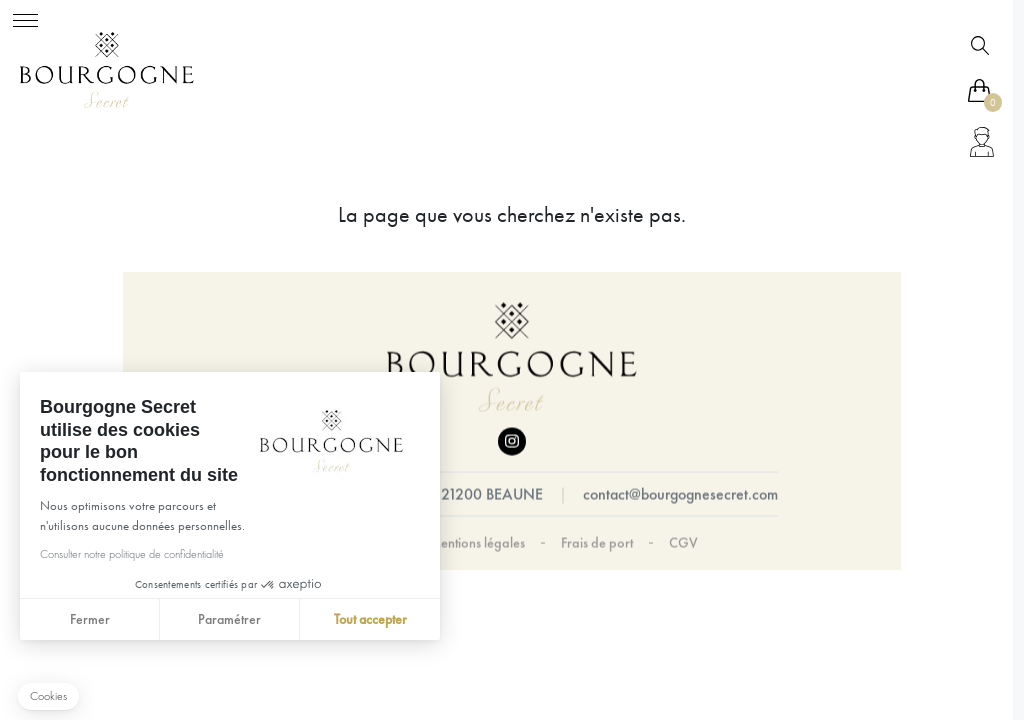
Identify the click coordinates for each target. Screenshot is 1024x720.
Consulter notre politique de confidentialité (131, 554)
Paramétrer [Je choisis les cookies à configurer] (229, 619)
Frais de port (597, 543)
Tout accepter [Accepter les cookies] (369, 619)
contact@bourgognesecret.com (680, 494)
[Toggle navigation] (25, 17)
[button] (48, 696)
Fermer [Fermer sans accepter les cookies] (89, 619)
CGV (683, 543)
